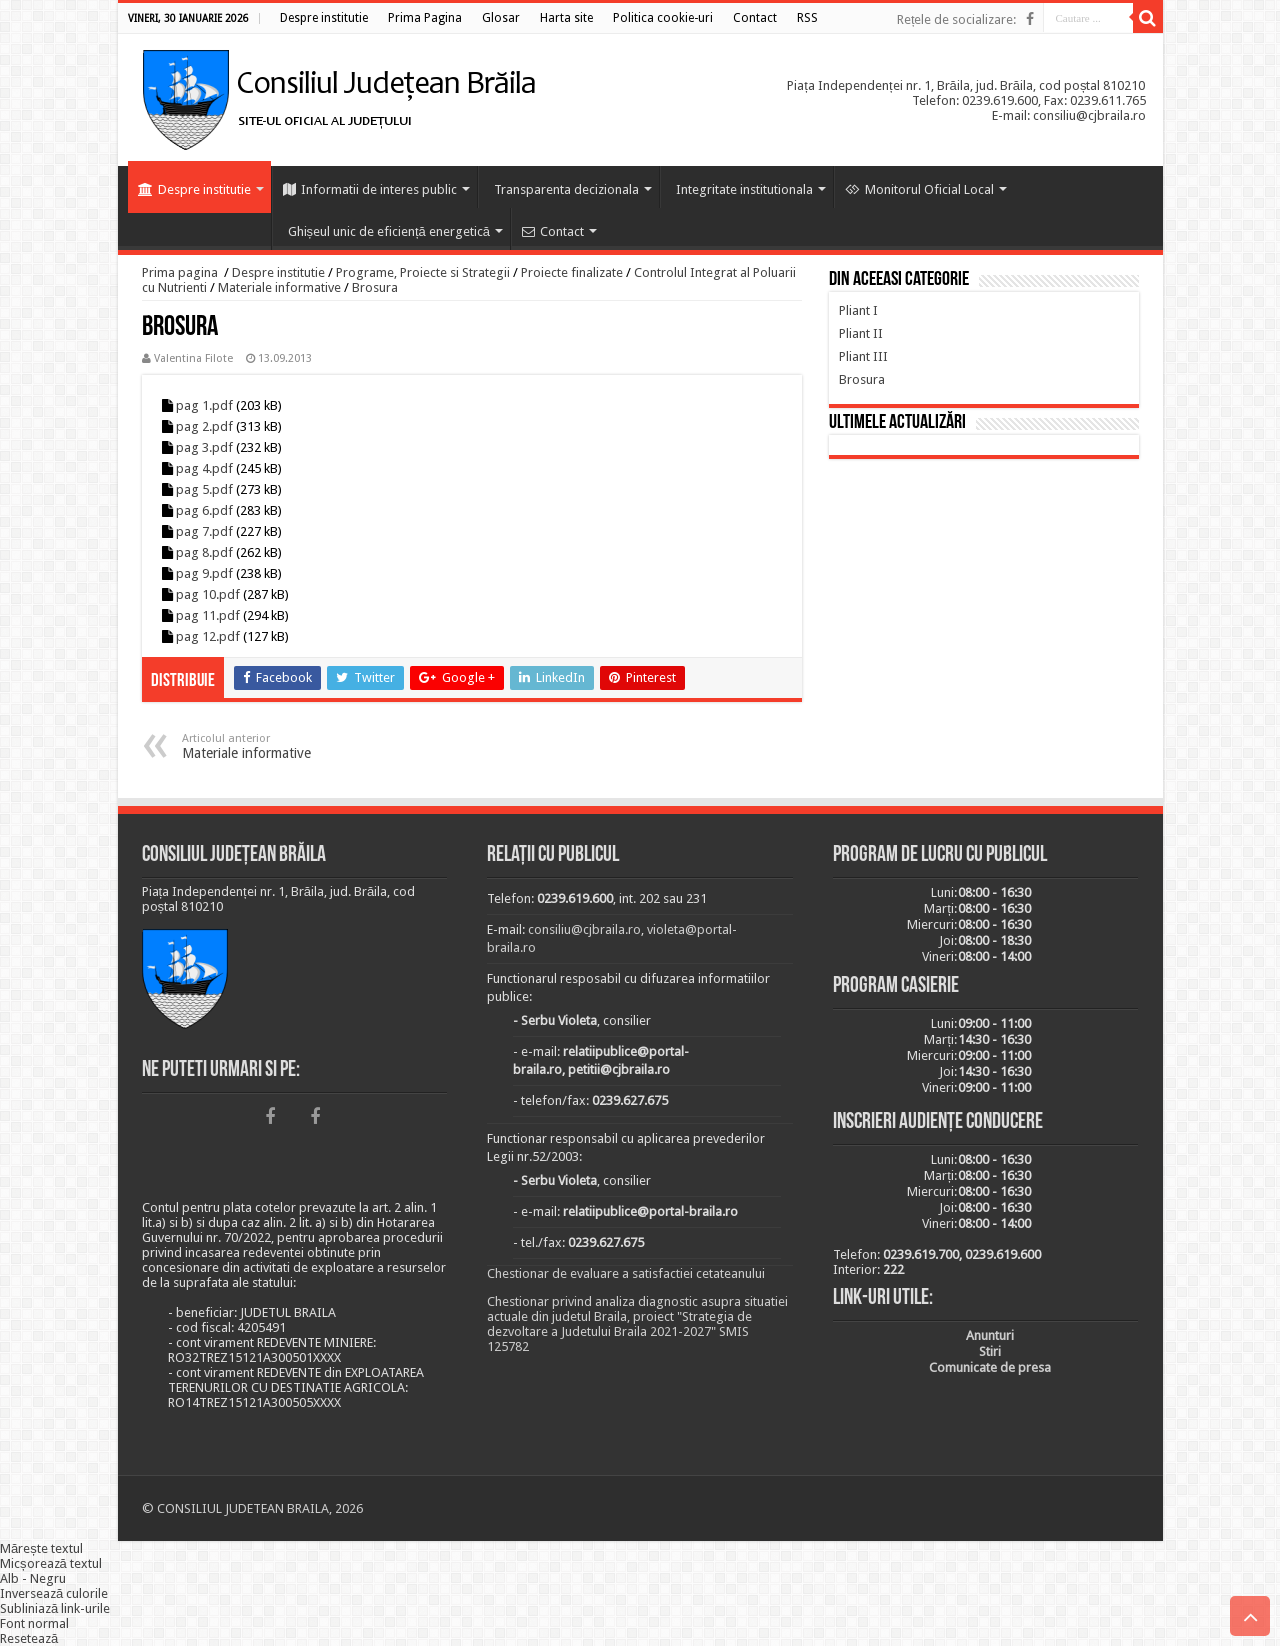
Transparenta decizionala (566, 189)
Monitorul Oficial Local (919, 189)
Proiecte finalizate (572, 272)
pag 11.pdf (208, 615)
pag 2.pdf (204, 426)
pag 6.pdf (204, 510)
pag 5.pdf (204, 489)
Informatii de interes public (370, 189)
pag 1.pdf (204, 405)
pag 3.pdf (204, 447)
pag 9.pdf (204, 573)
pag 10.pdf (208, 594)
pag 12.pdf (208, 636)
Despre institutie (194, 189)
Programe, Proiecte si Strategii (423, 272)
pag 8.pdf (204, 552)
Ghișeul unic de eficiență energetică (389, 231)
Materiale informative (279, 287)
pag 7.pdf (204, 531)
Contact (553, 231)
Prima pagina (180, 272)
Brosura (375, 287)
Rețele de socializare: (957, 19)
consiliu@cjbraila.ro (584, 929)
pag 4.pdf (204, 468)
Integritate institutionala (744, 189)
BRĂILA (984, 559)
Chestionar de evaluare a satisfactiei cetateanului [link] (626, 1273)
